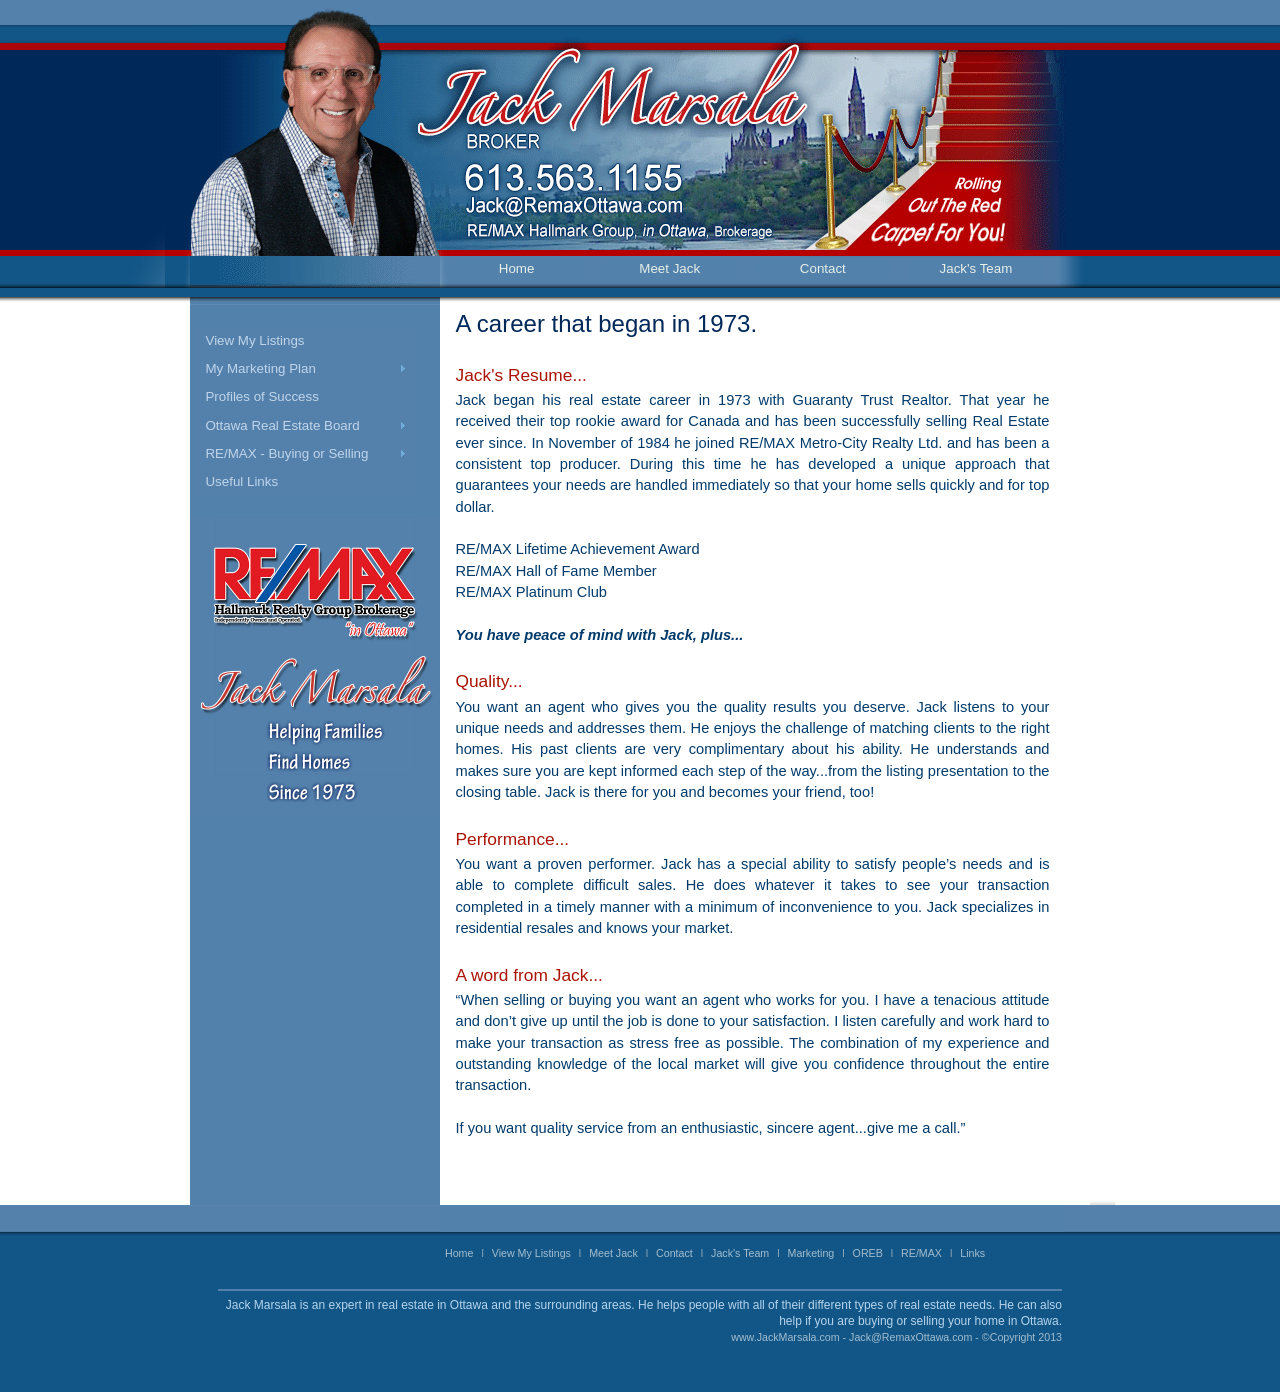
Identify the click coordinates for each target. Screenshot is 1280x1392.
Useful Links (241, 481)
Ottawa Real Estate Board (282, 425)
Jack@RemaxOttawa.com (910, 1337)
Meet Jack (669, 268)
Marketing (811, 1253)
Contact (823, 268)
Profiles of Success (261, 396)
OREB (868, 1253)
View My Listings (254, 340)
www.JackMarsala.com (785, 1337)
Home (517, 268)
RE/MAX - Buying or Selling (286, 453)
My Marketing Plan (260, 368)
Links (972, 1253)
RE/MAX (921, 1253)
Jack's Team (976, 268)
